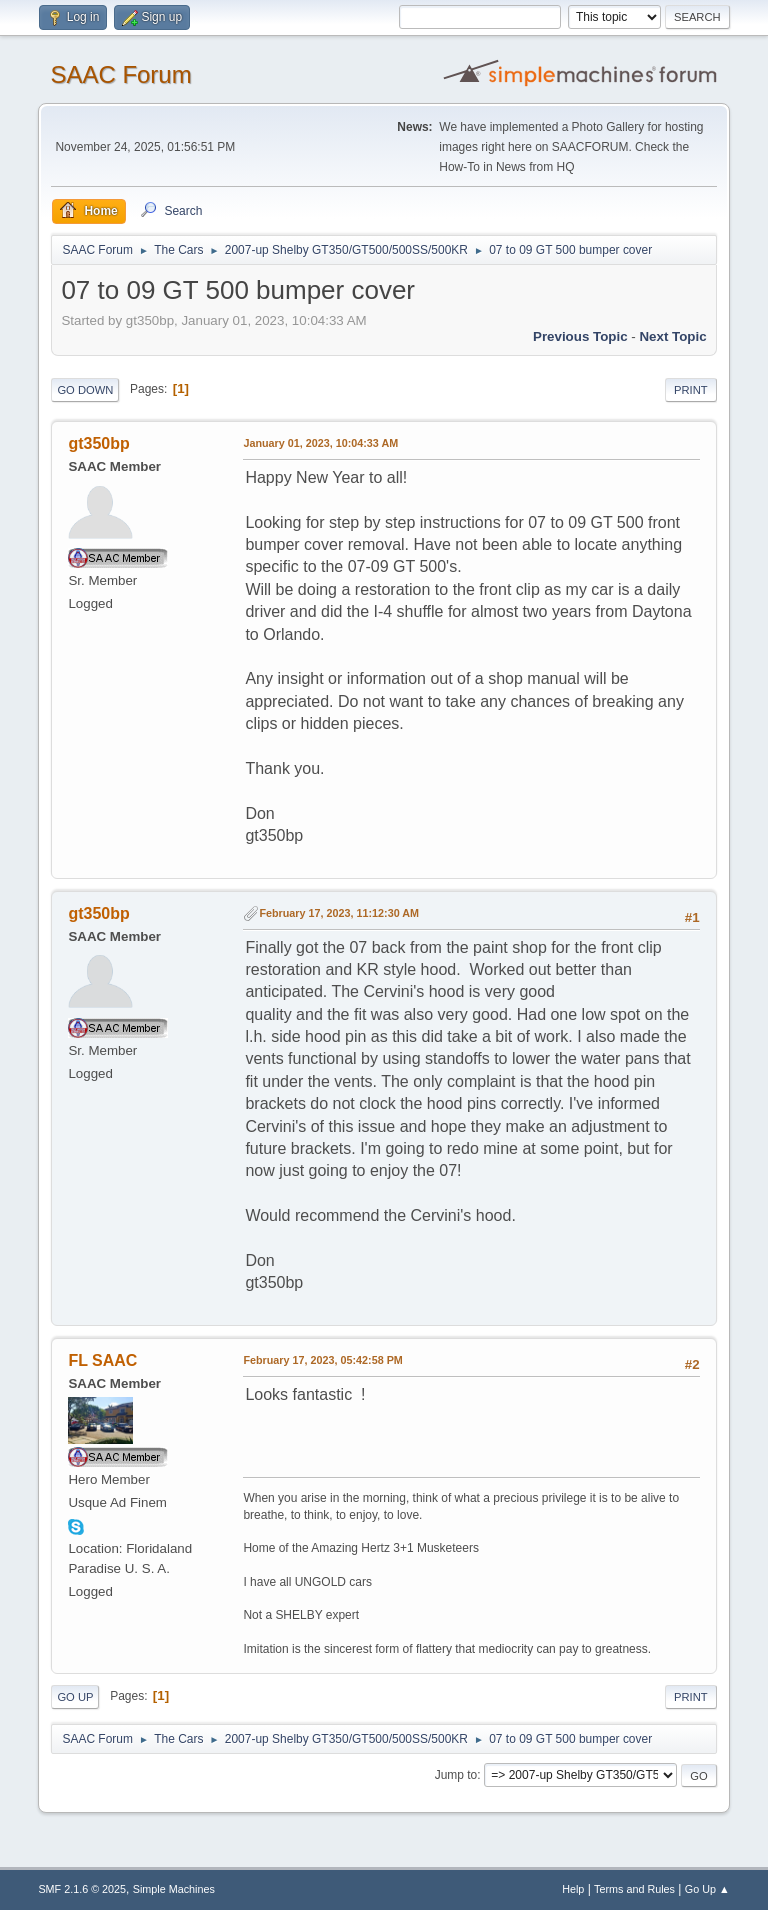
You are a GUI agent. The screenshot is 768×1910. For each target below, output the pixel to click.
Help (573, 1889)
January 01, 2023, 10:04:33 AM (320, 443)
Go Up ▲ (707, 1889)
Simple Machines (174, 1889)
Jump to (456, 1775)
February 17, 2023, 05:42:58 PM (322, 1360)
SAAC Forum (120, 74)
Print (691, 390)
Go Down (85, 390)
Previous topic (580, 336)
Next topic (672, 336)
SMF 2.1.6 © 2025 (82, 1889)
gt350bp (98, 443)
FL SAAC (102, 1360)
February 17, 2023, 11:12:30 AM (339, 913)
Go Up (75, 1697)
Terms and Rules (634, 1889)
